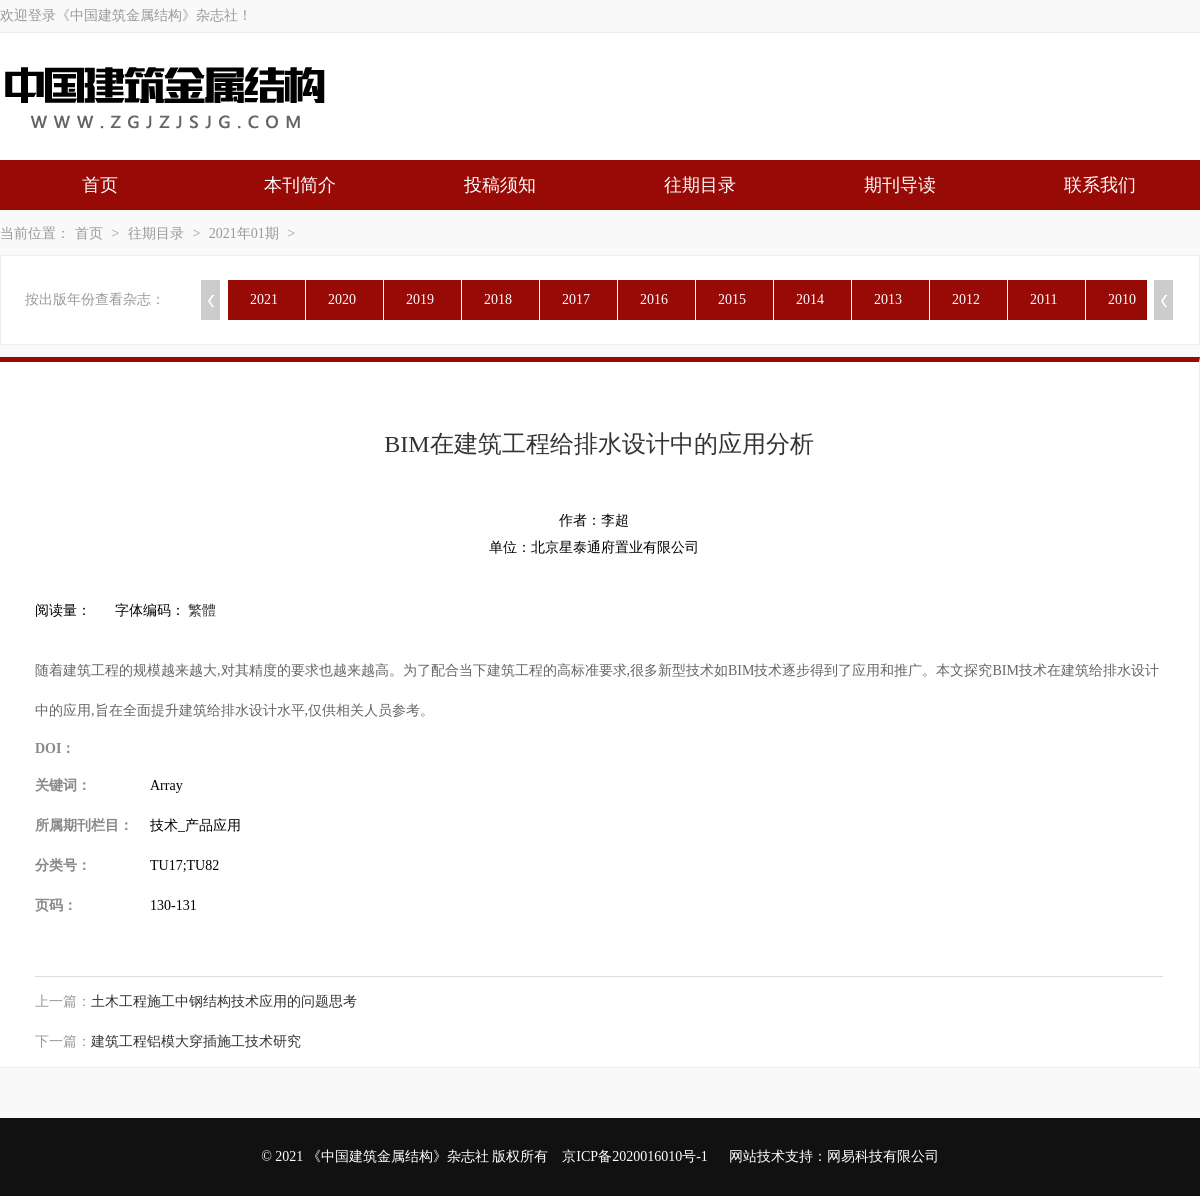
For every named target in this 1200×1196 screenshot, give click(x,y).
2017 (576, 299)
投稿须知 (500, 185)
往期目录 (700, 185)
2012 (966, 299)
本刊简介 (300, 185)
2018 (498, 299)
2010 (1122, 299)
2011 (1043, 299)
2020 (342, 299)
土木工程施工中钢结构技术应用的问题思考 (224, 1001)
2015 (732, 299)
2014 (810, 299)
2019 (420, 299)
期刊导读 (900, 185)
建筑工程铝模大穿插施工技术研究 (196, 1041)
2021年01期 (244, 233)
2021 (264, 299)
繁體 (202, 610)
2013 (888, 299)
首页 (100, 185)
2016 (654, 299)
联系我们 (1100, 185)
